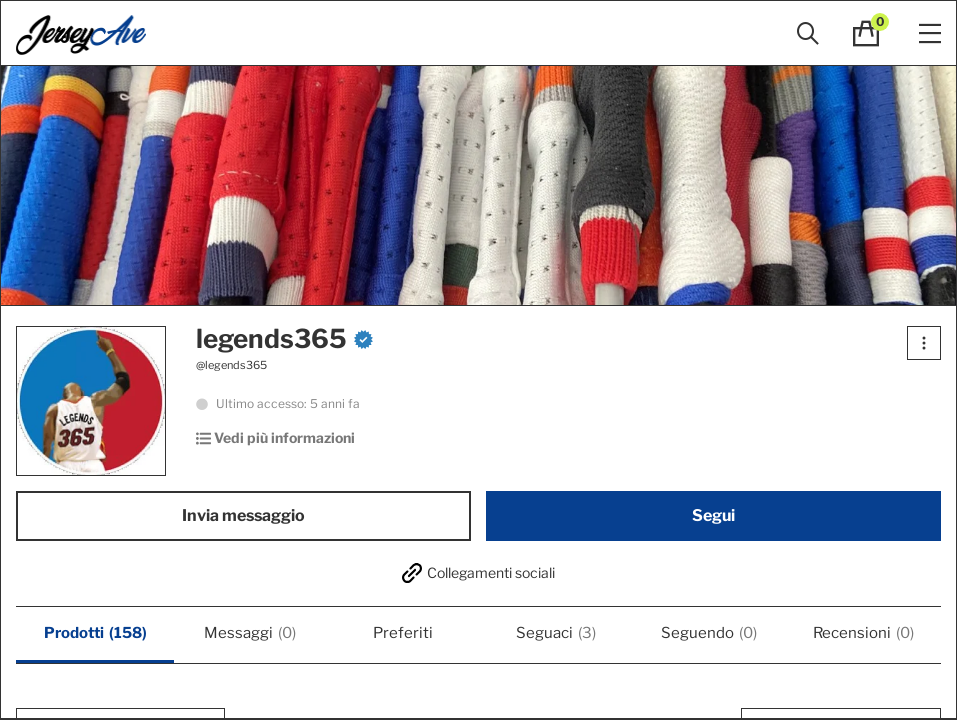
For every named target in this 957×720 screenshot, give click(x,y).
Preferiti (403, 633)
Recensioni (863, 633)
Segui (713, 515)
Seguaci (556, 633)
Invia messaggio (243, 515)
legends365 (284, 339)
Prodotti (95, 633)
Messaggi (250, 633)
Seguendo (709, 633)
